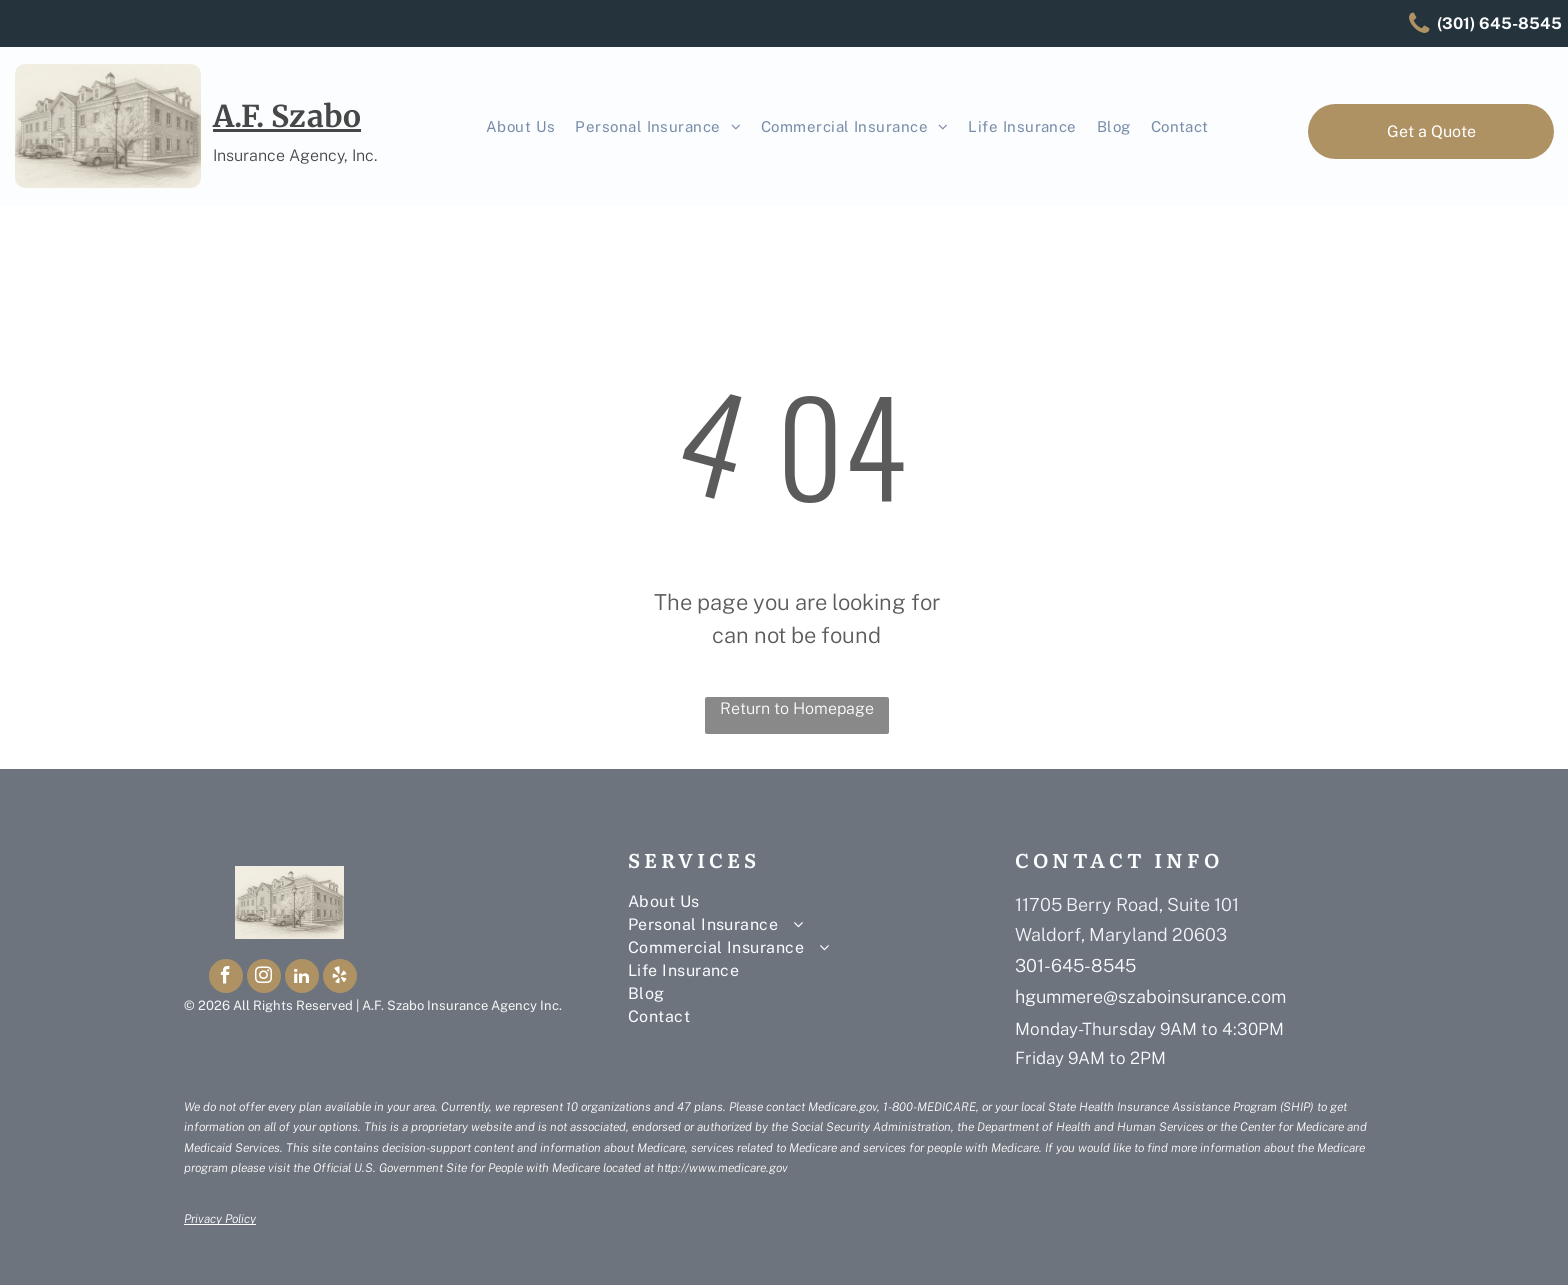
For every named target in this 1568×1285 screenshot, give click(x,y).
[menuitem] (521, 127)
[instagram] (264, 978)
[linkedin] (302, 978)
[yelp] (340, 978)
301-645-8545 (1075, 965)
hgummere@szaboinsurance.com (1150, 996)
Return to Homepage (797, 708)
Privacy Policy (220, 1219)
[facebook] (226, 978)
